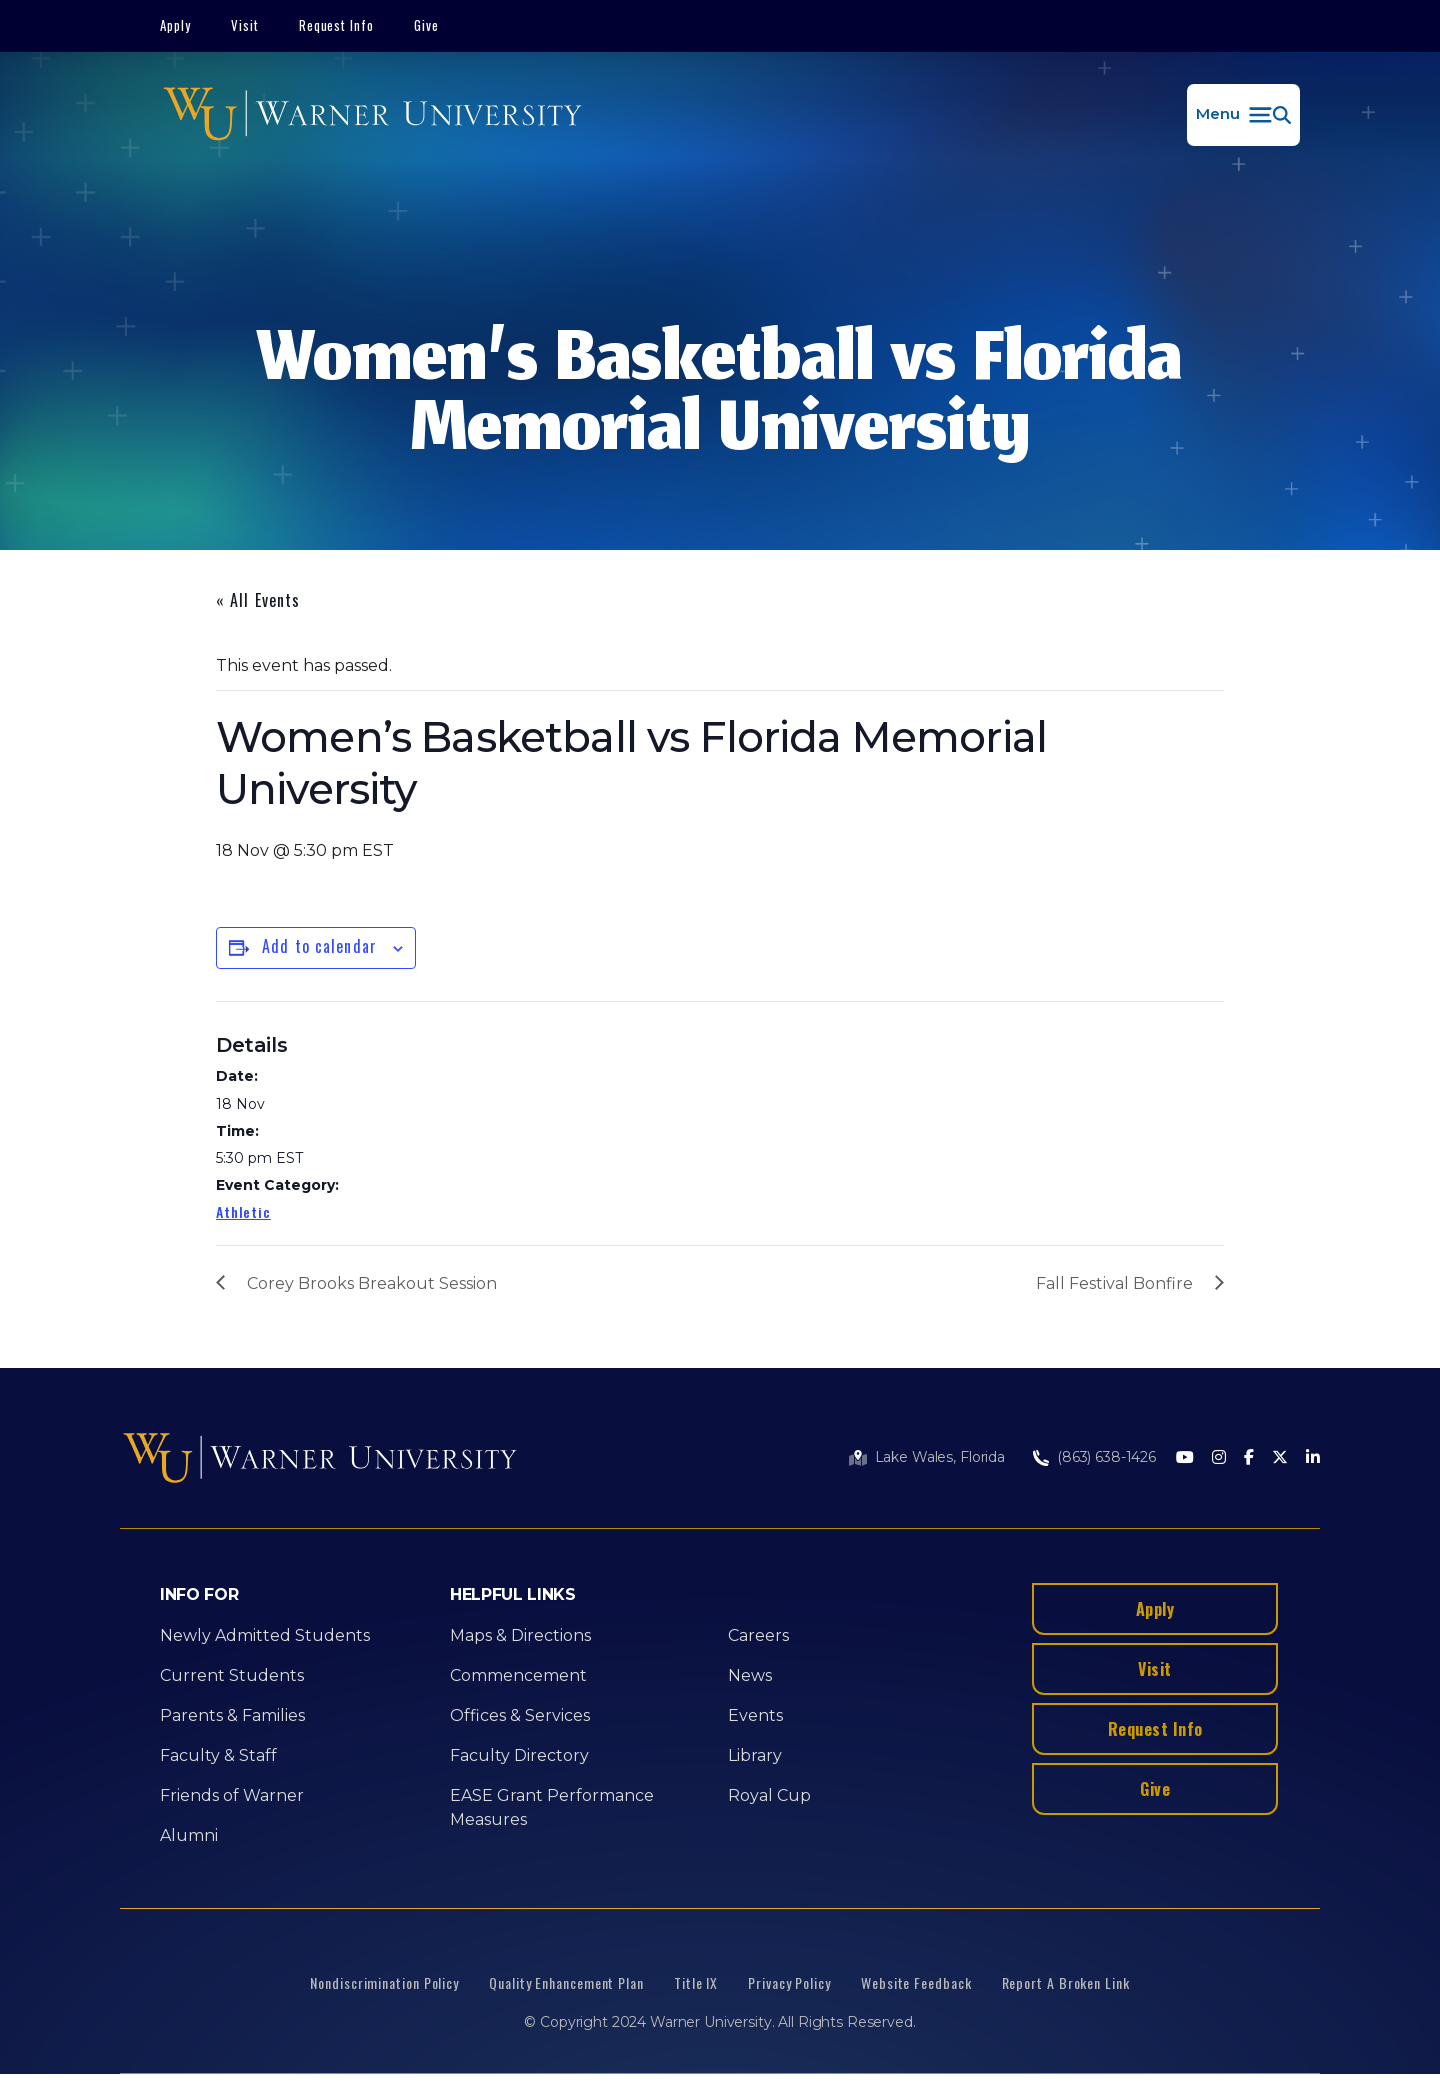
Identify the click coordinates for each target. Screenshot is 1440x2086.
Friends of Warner (232, 1795)
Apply (175, 25)
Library (755, 1755)
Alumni (189, 1835)
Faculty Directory (519, 1755)
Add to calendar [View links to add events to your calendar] (319, 946)
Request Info (337, 25)
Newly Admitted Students (265, 1635)
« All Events (258, 600)
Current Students (232, 1675)
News (750, 1675)
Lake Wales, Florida (940, 1457)
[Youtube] (1185, 1458)
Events (755, 1715)
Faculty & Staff (218, 1755)
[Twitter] (1280, 1458)
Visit (245, 25)
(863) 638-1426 (1106, 1457)
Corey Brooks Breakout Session (372, 1283)
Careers (758, 1635)
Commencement (518, 1675)
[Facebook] (1249, 1458)
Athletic (243, 1211)
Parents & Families (232, 1715)
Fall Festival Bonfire (1114, 1283)
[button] (1243, 115)
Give (426, 25)
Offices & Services (520, 1715)
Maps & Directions (520, 1635)
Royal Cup (769, 1795)
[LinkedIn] (1313, 1458)
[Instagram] (1219, 1458)
